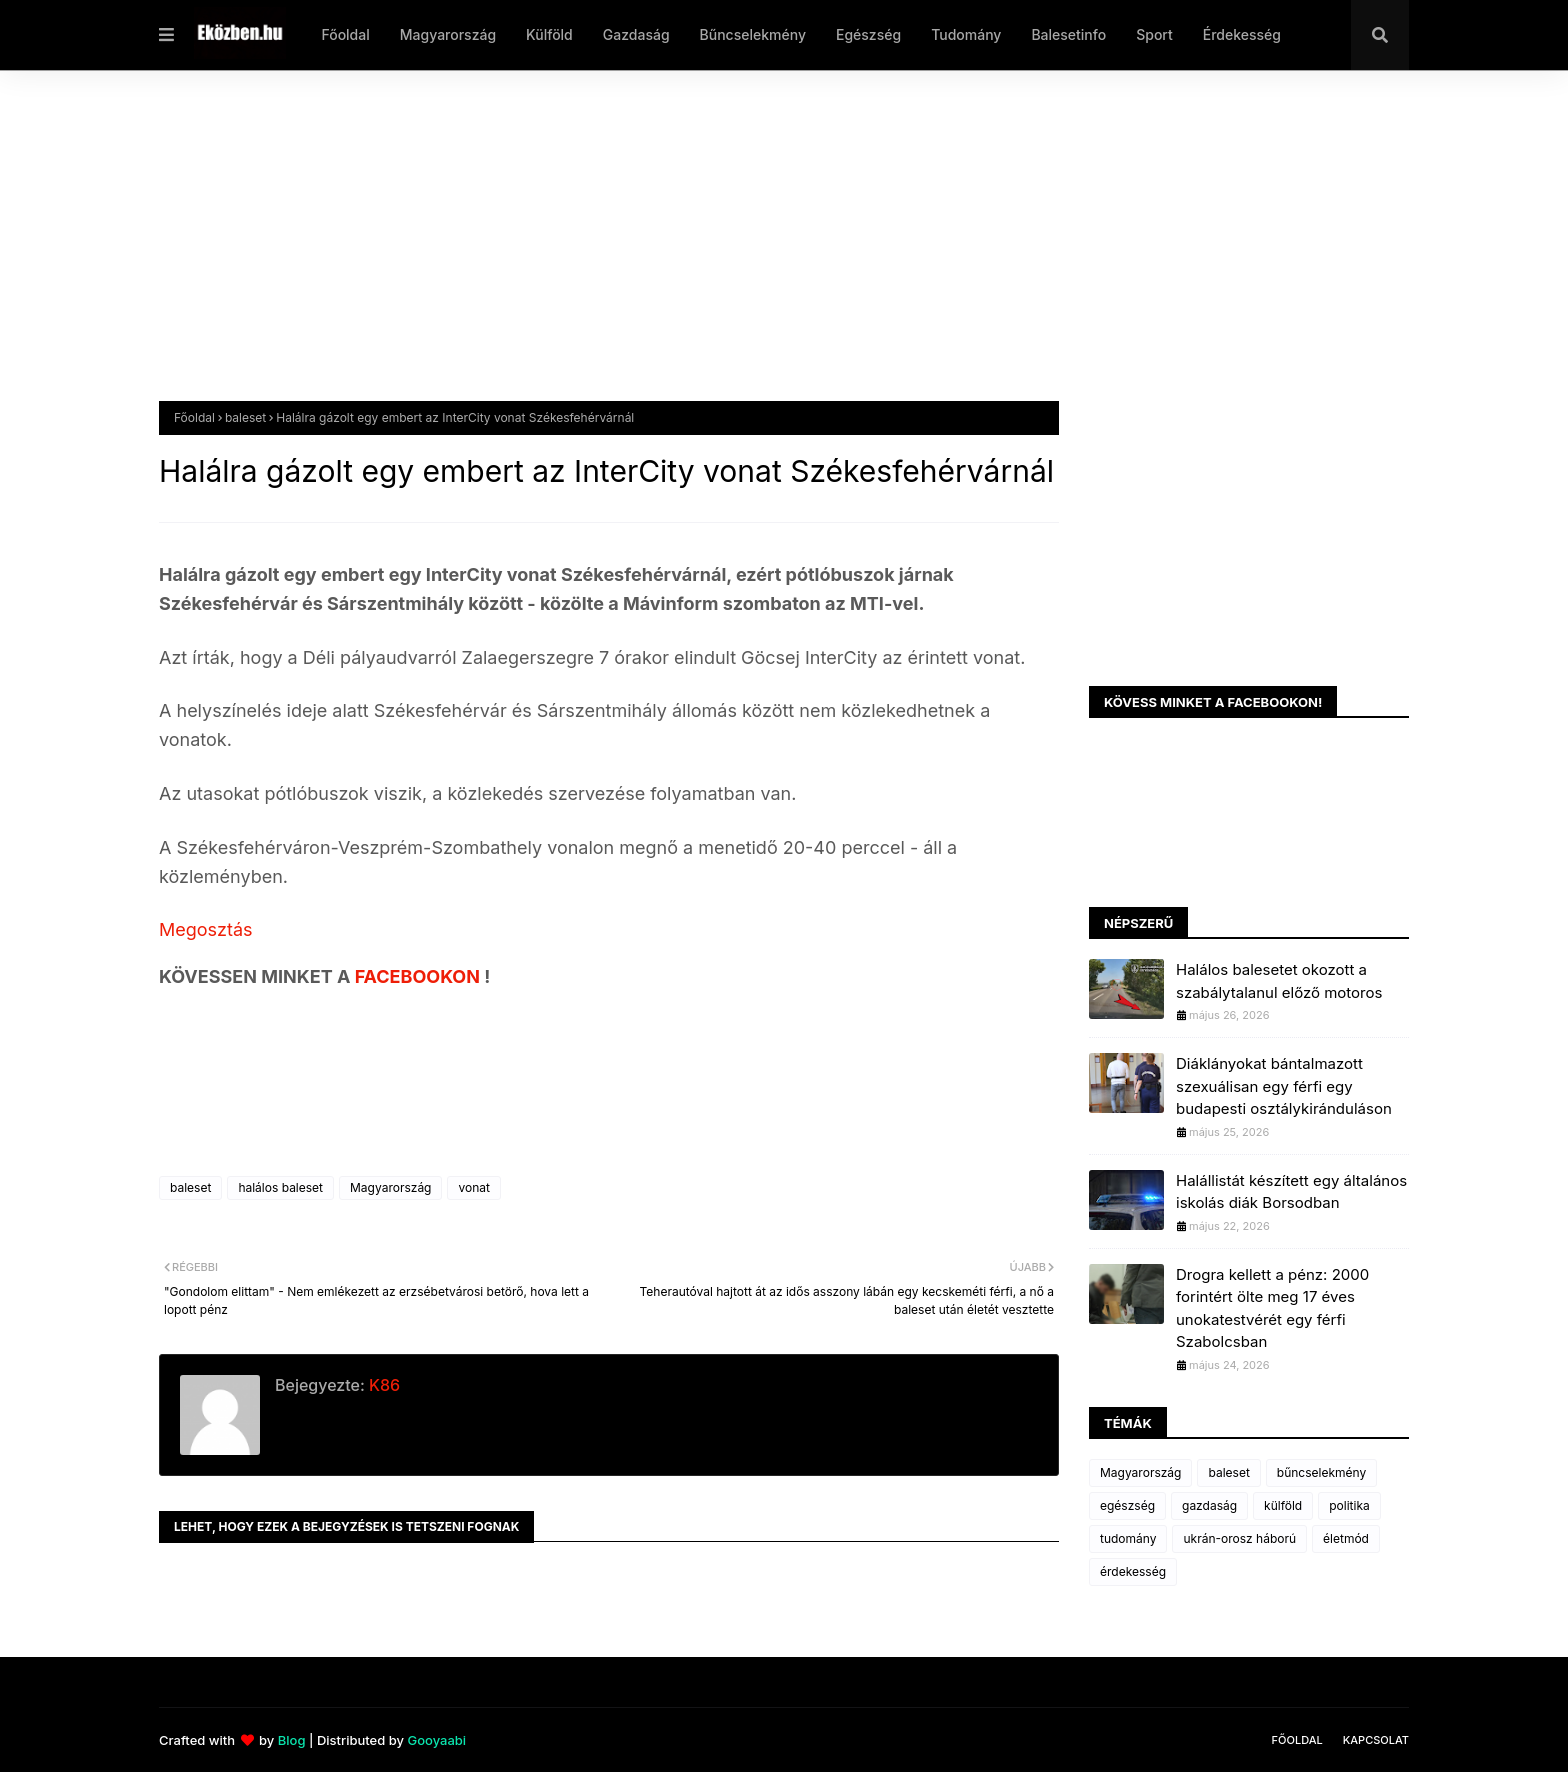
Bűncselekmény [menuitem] (753, 34)
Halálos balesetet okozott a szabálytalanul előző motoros (1279, 981)
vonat (473, 1187)
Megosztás (206, 929)
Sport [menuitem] (1154, 34)
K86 (382, 1385)
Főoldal (194, 417)
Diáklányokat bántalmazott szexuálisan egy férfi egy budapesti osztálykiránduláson (1284, 1086)
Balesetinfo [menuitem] (1068, 34)
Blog (292, 1740)
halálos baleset (280, 1187)
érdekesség (1133, 1571)
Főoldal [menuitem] (345, 34)
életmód (1346, 1538)
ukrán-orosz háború (1239, 1538)
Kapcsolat (1376, 1740)
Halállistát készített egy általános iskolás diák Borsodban (1291, 1192)
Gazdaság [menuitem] (636, 34)
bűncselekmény (1321, 1472)
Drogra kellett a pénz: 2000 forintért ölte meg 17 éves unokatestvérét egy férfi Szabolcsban (1272, 1308)
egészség (1127, 1505)
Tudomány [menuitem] (966, 34)
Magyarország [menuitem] (448, 34)
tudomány (1128, 1538)
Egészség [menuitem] (868, 34)
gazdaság (1209, 1505)
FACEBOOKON (420, 976)
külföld (1283, 1505)
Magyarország (390, 1187)
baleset (245, 417)
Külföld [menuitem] (549, 34)
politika (1349, 1505)
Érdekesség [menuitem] (1242, 34)
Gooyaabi (436, 1740)
